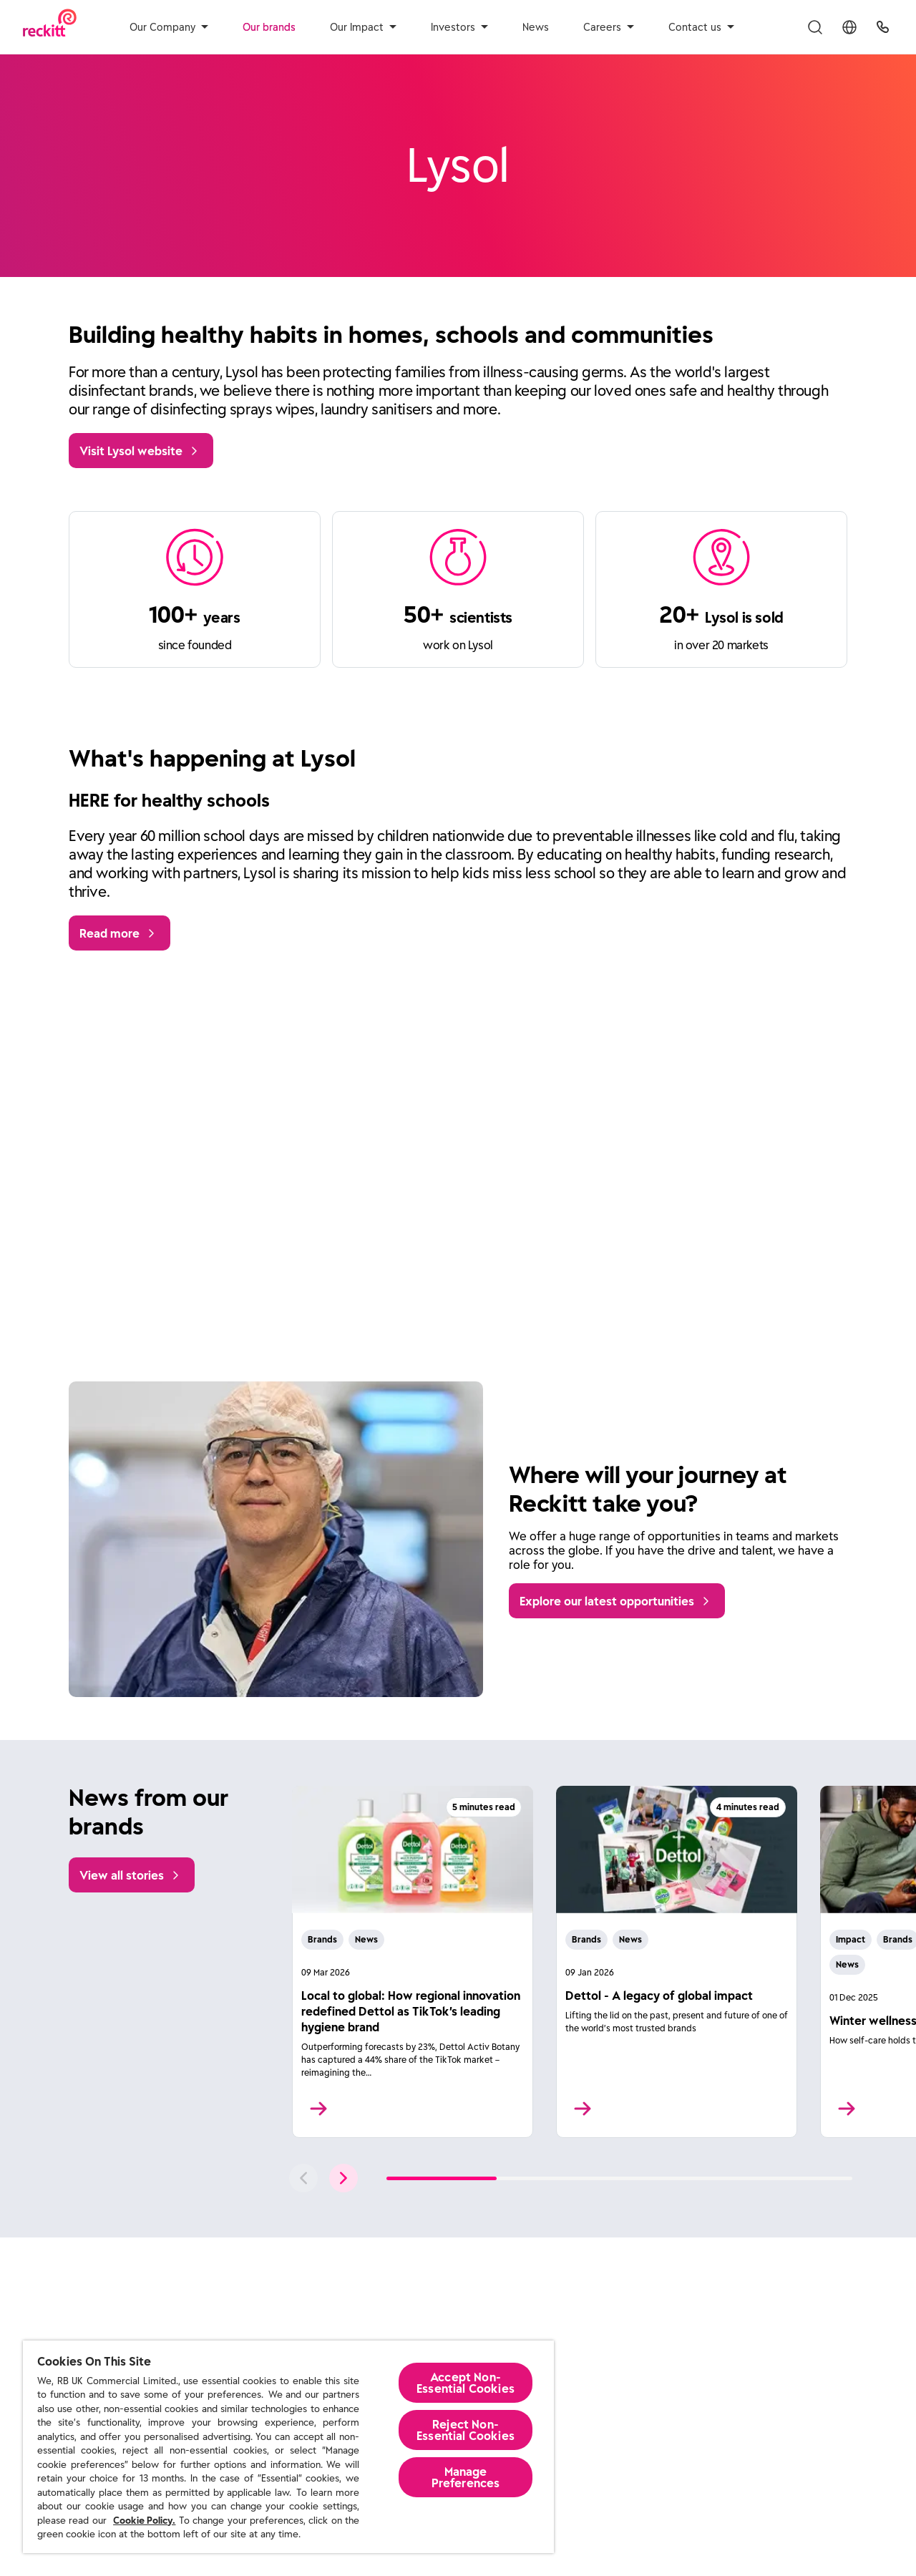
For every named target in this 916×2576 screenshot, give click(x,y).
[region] (288, 2447)
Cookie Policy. (144, 2520)
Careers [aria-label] (608, 27)
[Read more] (119, 933)
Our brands (269, 27)
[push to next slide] (343, 2178)
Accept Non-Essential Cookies (465, 2383)
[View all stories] (132, 1874)
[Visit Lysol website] (141, 450)
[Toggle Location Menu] (849, 27)
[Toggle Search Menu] (815, 27)
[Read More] (412, 1962)
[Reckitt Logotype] (50, 27)
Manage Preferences (466, 2477)
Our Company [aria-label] (169, 27)
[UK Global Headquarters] (882, 27)
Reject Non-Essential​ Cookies (465, 2430)
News (535, 27)
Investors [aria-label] (459, 27)
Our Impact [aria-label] (363, 27)
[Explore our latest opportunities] (617, 1600)
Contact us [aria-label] (701, 27)
